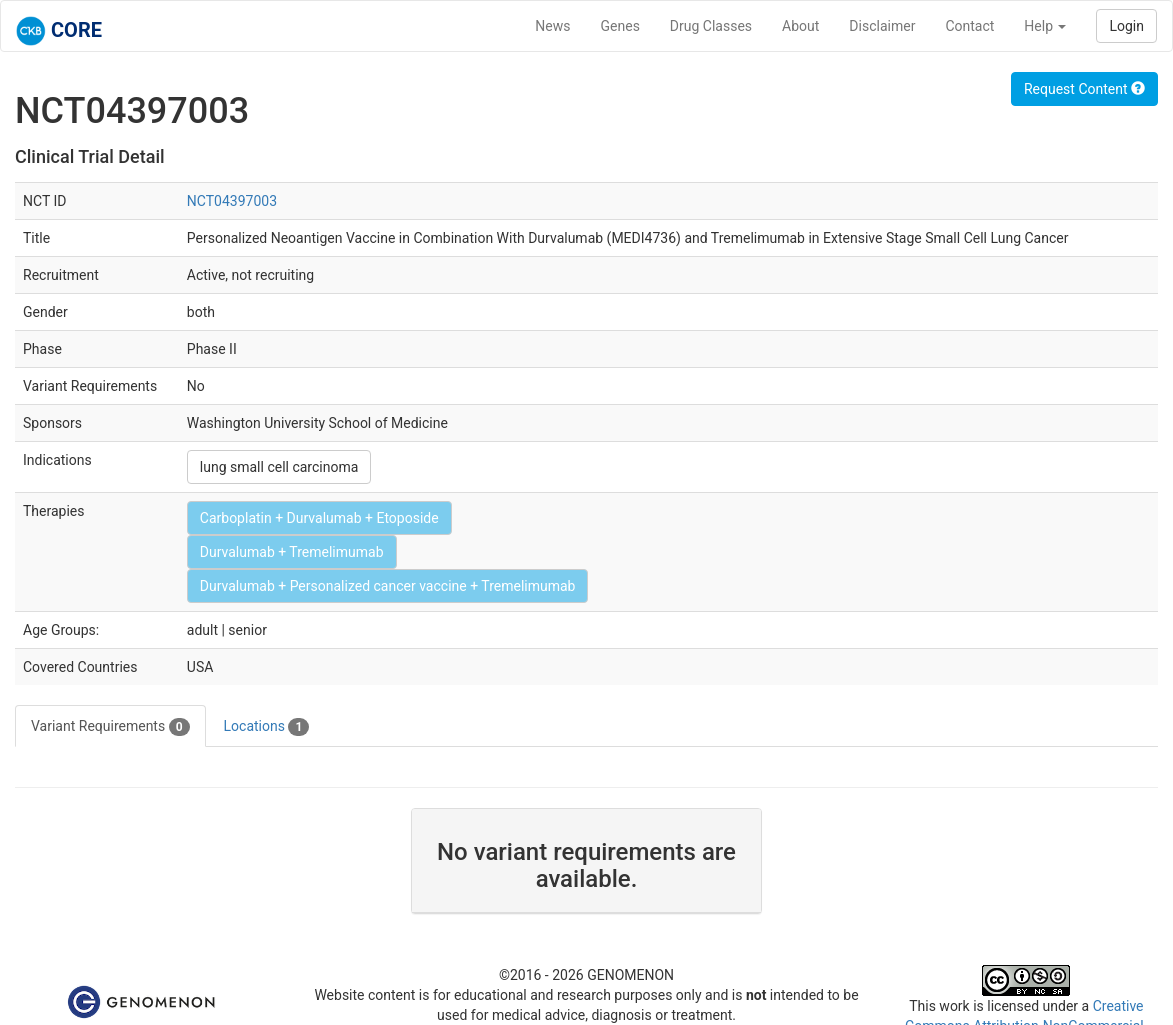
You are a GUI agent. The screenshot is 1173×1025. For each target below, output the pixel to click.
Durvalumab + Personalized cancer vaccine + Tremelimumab (388, 586)
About (800, 26)
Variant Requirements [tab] (110, 727)
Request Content (1084, 89)
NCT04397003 (232, 201)
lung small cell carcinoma (279, 467)
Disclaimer (882, 26)
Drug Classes (711, 26)
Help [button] (1045, 26)
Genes (620, 26)
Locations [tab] (267, 727)
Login (1126, 26)
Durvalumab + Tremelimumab (292, 552)
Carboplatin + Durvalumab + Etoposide (319, 518)
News (552, 26)
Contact (969, 26)
